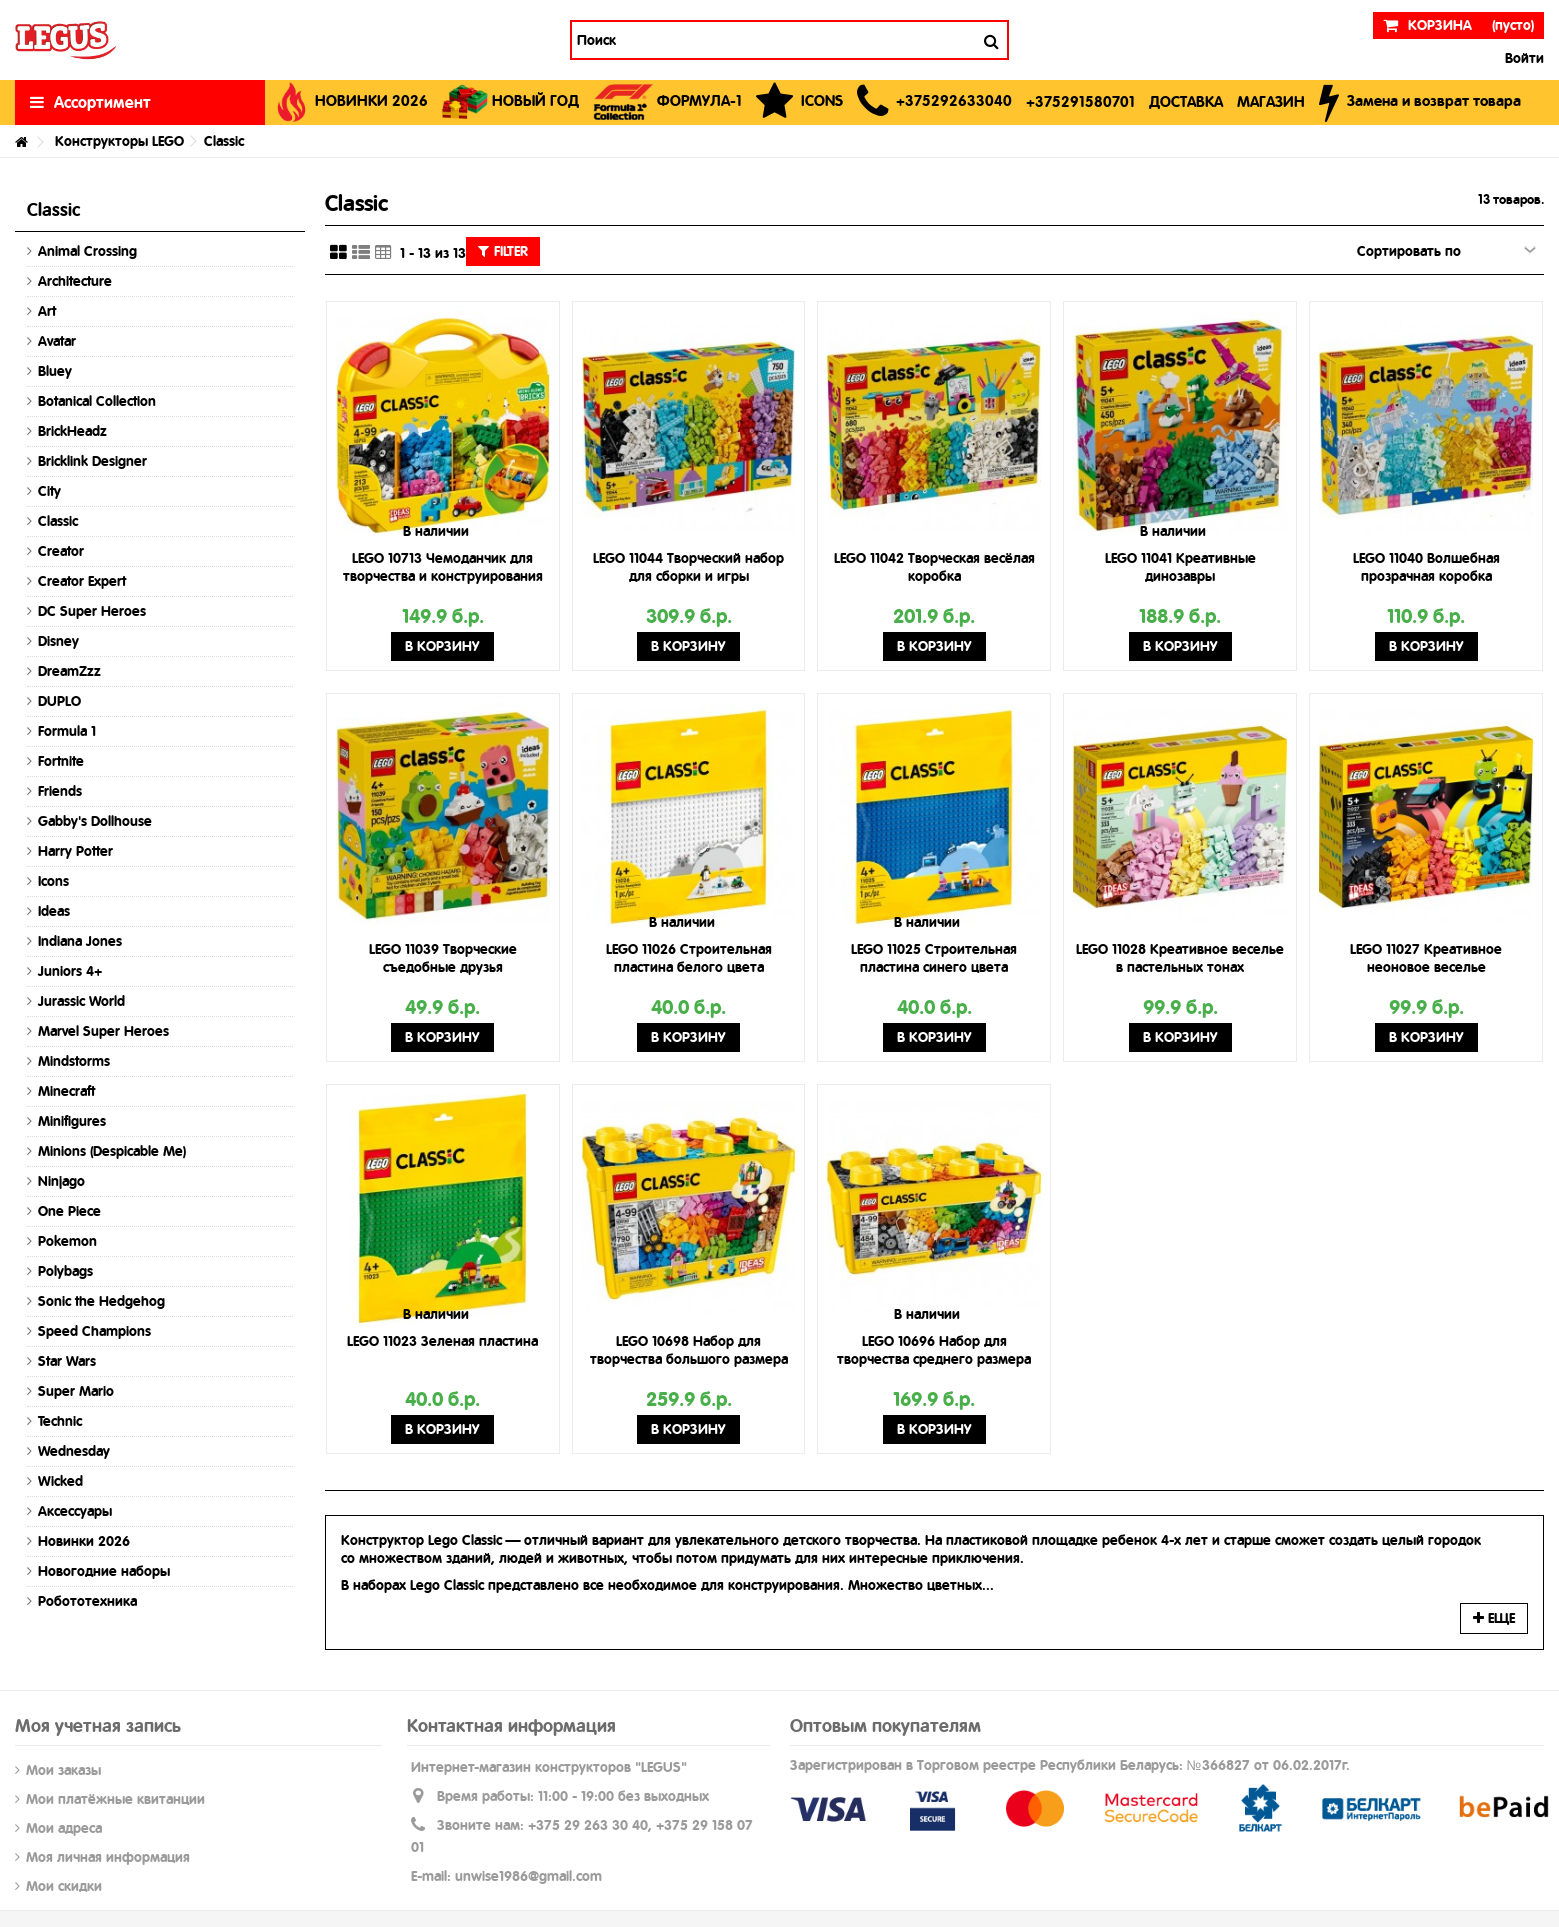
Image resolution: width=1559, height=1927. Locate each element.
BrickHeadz (72, 431)
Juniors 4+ (70, 971)
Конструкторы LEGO (119, 141)
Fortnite (61, 761)
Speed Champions (94, 1331)
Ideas (54, 911)
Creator (61, 551)
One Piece (69, 1211)
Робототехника (87, 1601)
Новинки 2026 (84, 1541)
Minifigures (72, 1121)
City (49, 491)
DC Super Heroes (92, 611)
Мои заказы (63, 1770)
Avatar (57, 341)
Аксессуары (75, 1511)
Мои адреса (64, 1828)
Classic (58, 521)
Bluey (55, 371)
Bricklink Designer (92, 461)
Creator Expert (82, 581)
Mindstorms (74, 1061)
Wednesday (74, 1451)
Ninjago (61, 1181)
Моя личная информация (108, 1857)
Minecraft (66, 1091)
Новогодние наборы (104, 1571)
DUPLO (59, 701)
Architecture (75, 281)
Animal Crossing (87, 251)
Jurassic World (81, 1001)
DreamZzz (69, 671)
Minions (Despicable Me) (112, 1151)
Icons (53, 881)
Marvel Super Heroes (103, 1031)
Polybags (65, 1271)
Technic (60, 1421)
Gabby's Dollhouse (95, 821)
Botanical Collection (97, 401)
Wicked (60, 1481)
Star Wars (67, 1361)
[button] (934, 102)
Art (47, 311)
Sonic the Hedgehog (101, 1301)
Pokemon (67, 1241)
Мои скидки (64, 1886)
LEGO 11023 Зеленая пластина (442, 1341)
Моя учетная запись (98, 1725)
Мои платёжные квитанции (115, 1799)
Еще (1494, 1618)
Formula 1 (67, 731)
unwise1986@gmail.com (528, 1876)
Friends (60, 791)
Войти (1522, 58)
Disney (58, 641)
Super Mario (76, 1391)
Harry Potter (75, 851)
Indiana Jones (80, 941)
